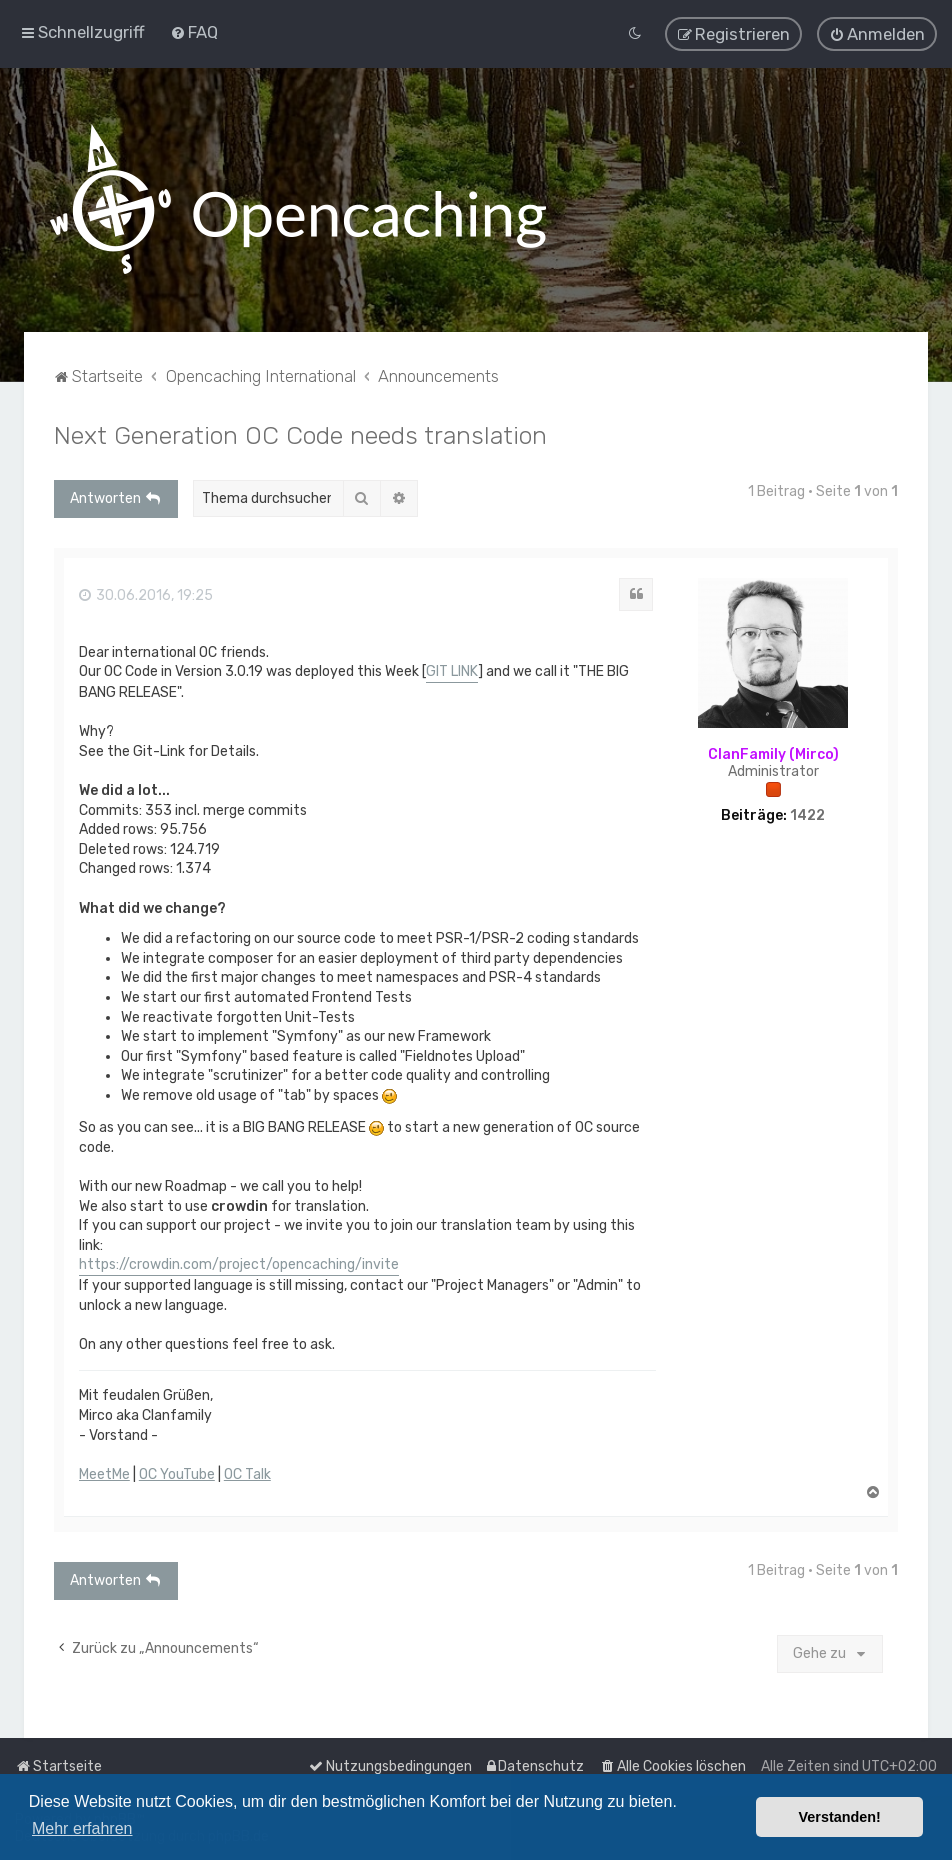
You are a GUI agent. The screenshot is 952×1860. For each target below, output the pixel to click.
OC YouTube (177, 1472)
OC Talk (247, 1472)
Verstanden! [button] (840, 1817)
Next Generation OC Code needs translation (300, 433)
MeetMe (104, 1472)
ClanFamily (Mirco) (773, 752)
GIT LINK (452, 669)
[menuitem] (194, 31)
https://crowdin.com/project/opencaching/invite (239, 1262)
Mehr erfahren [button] (82, 1828)
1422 (807, 814)
